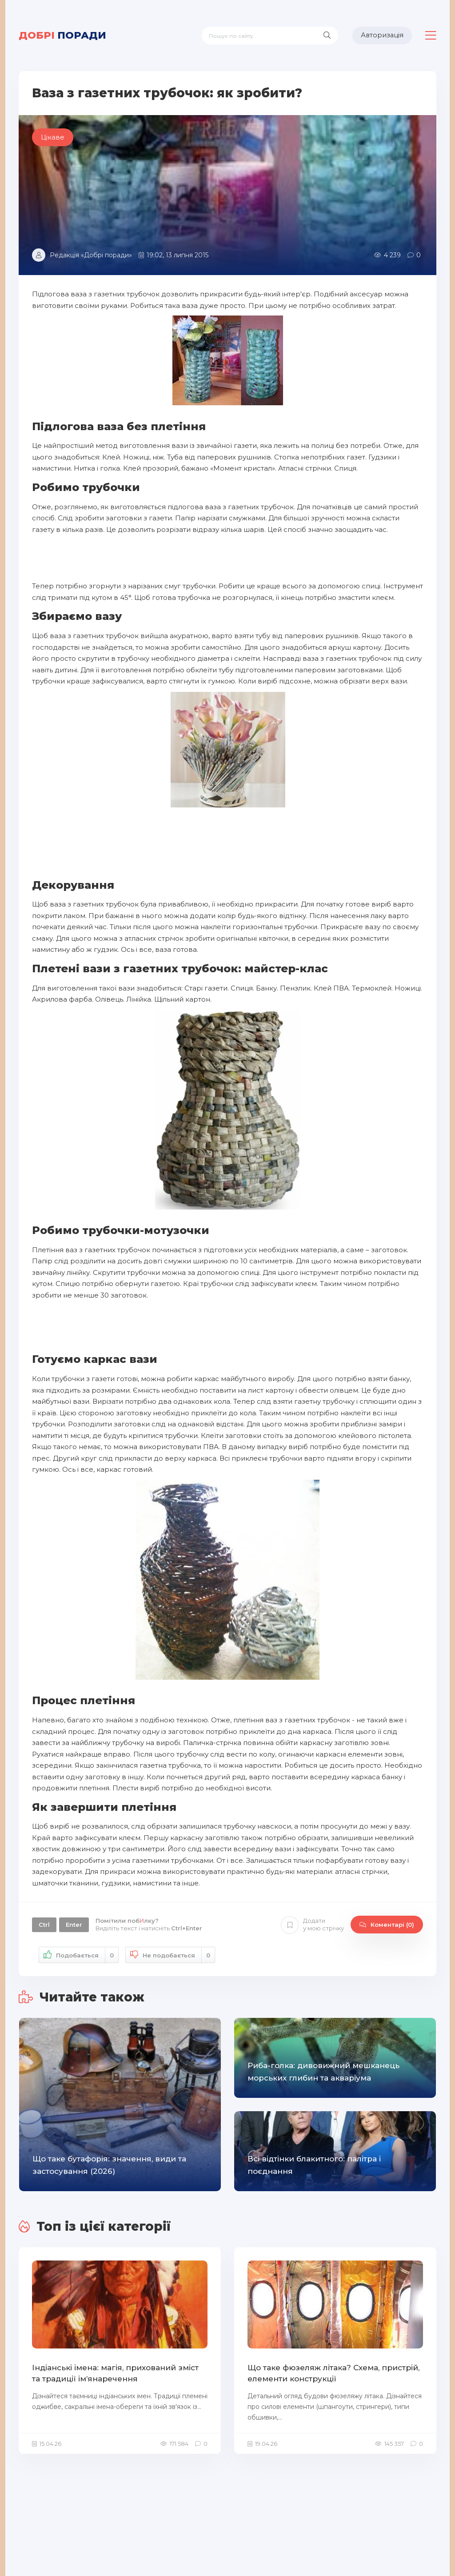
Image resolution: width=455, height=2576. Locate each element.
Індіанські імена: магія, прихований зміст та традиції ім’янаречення (115, 2373)
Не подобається (170, 1955)
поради (62, 35)
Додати (312, 1924)
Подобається (79, 1955)
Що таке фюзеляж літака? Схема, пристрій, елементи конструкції (333, 2373)
